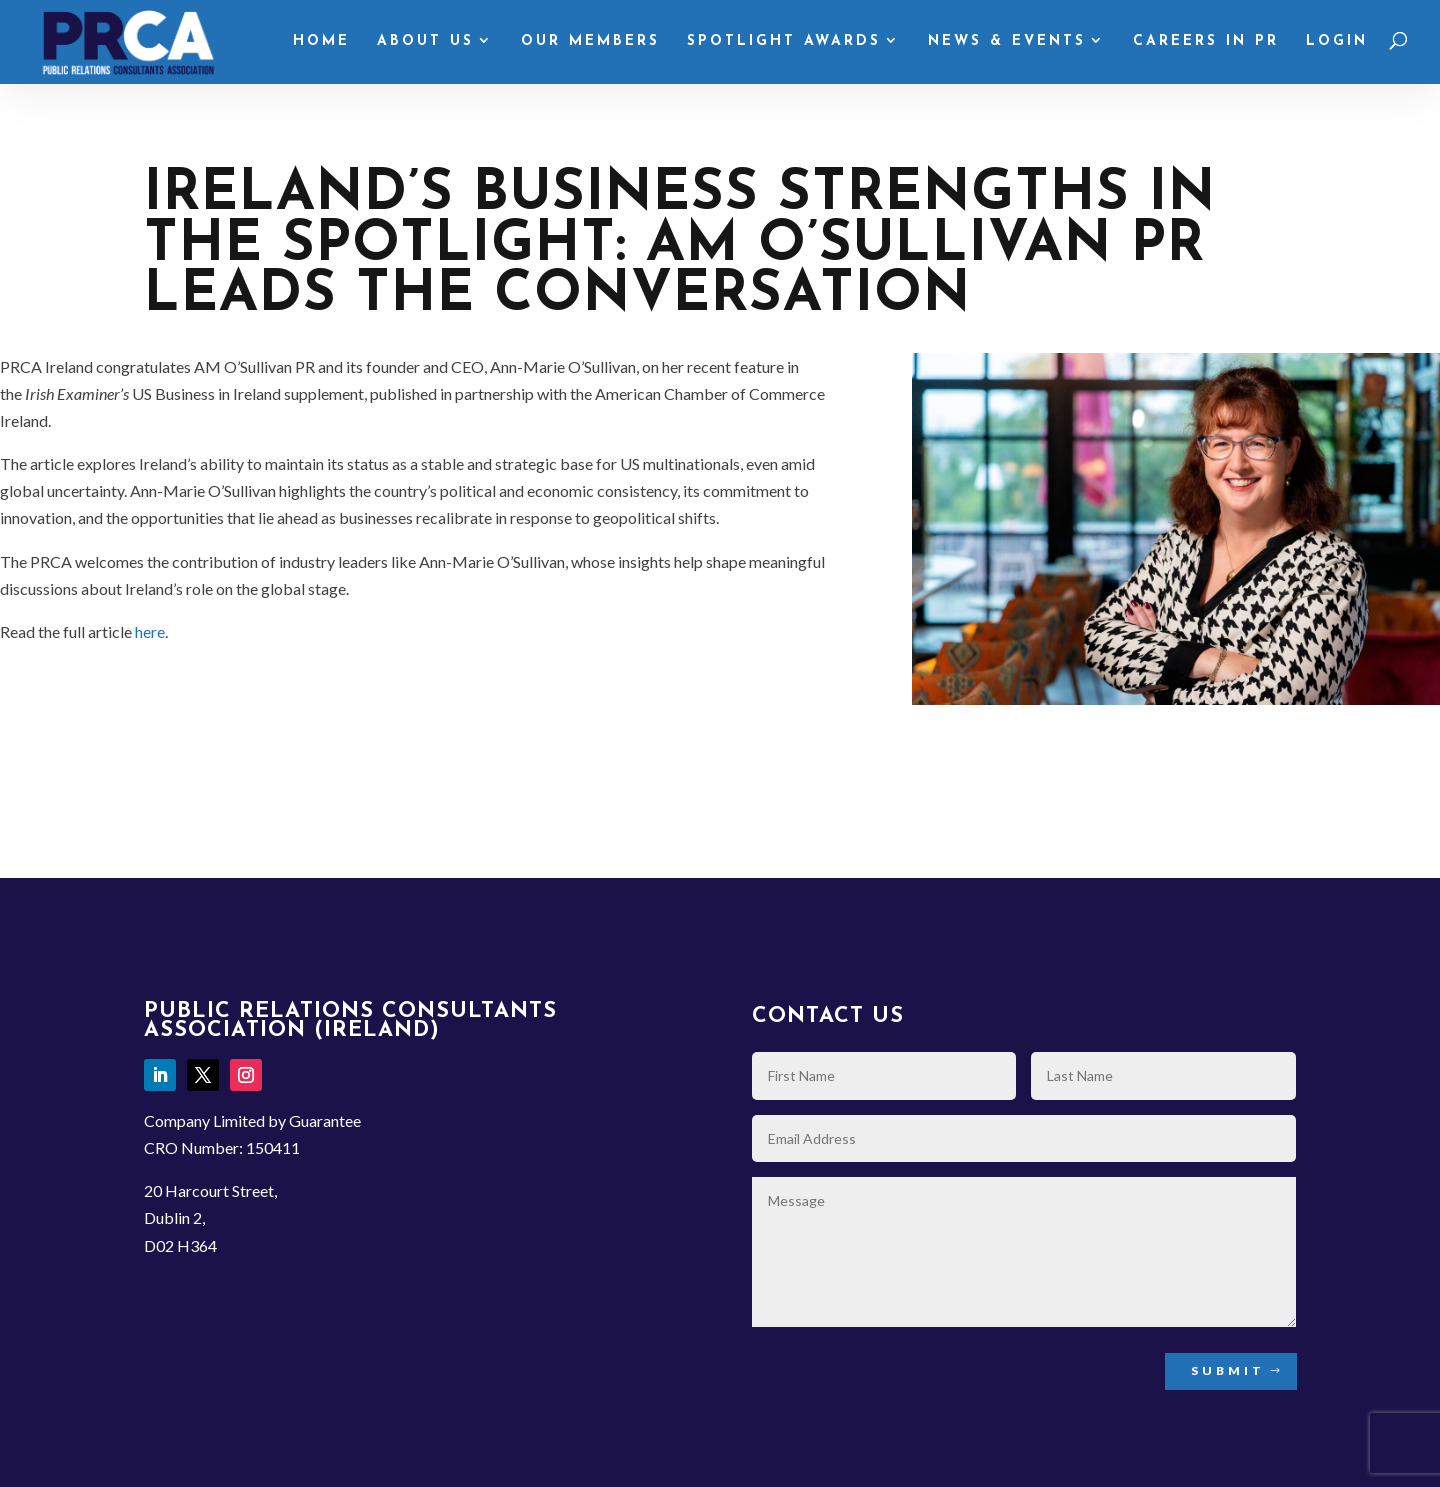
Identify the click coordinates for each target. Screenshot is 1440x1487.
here (150, 631)
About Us (425, 42)
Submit (1228, 1370)
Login (1337, 42)
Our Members (590, 42)
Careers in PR (1206, 42)
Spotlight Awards (784, 42)
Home (321, 42)
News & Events (1007, 42)
